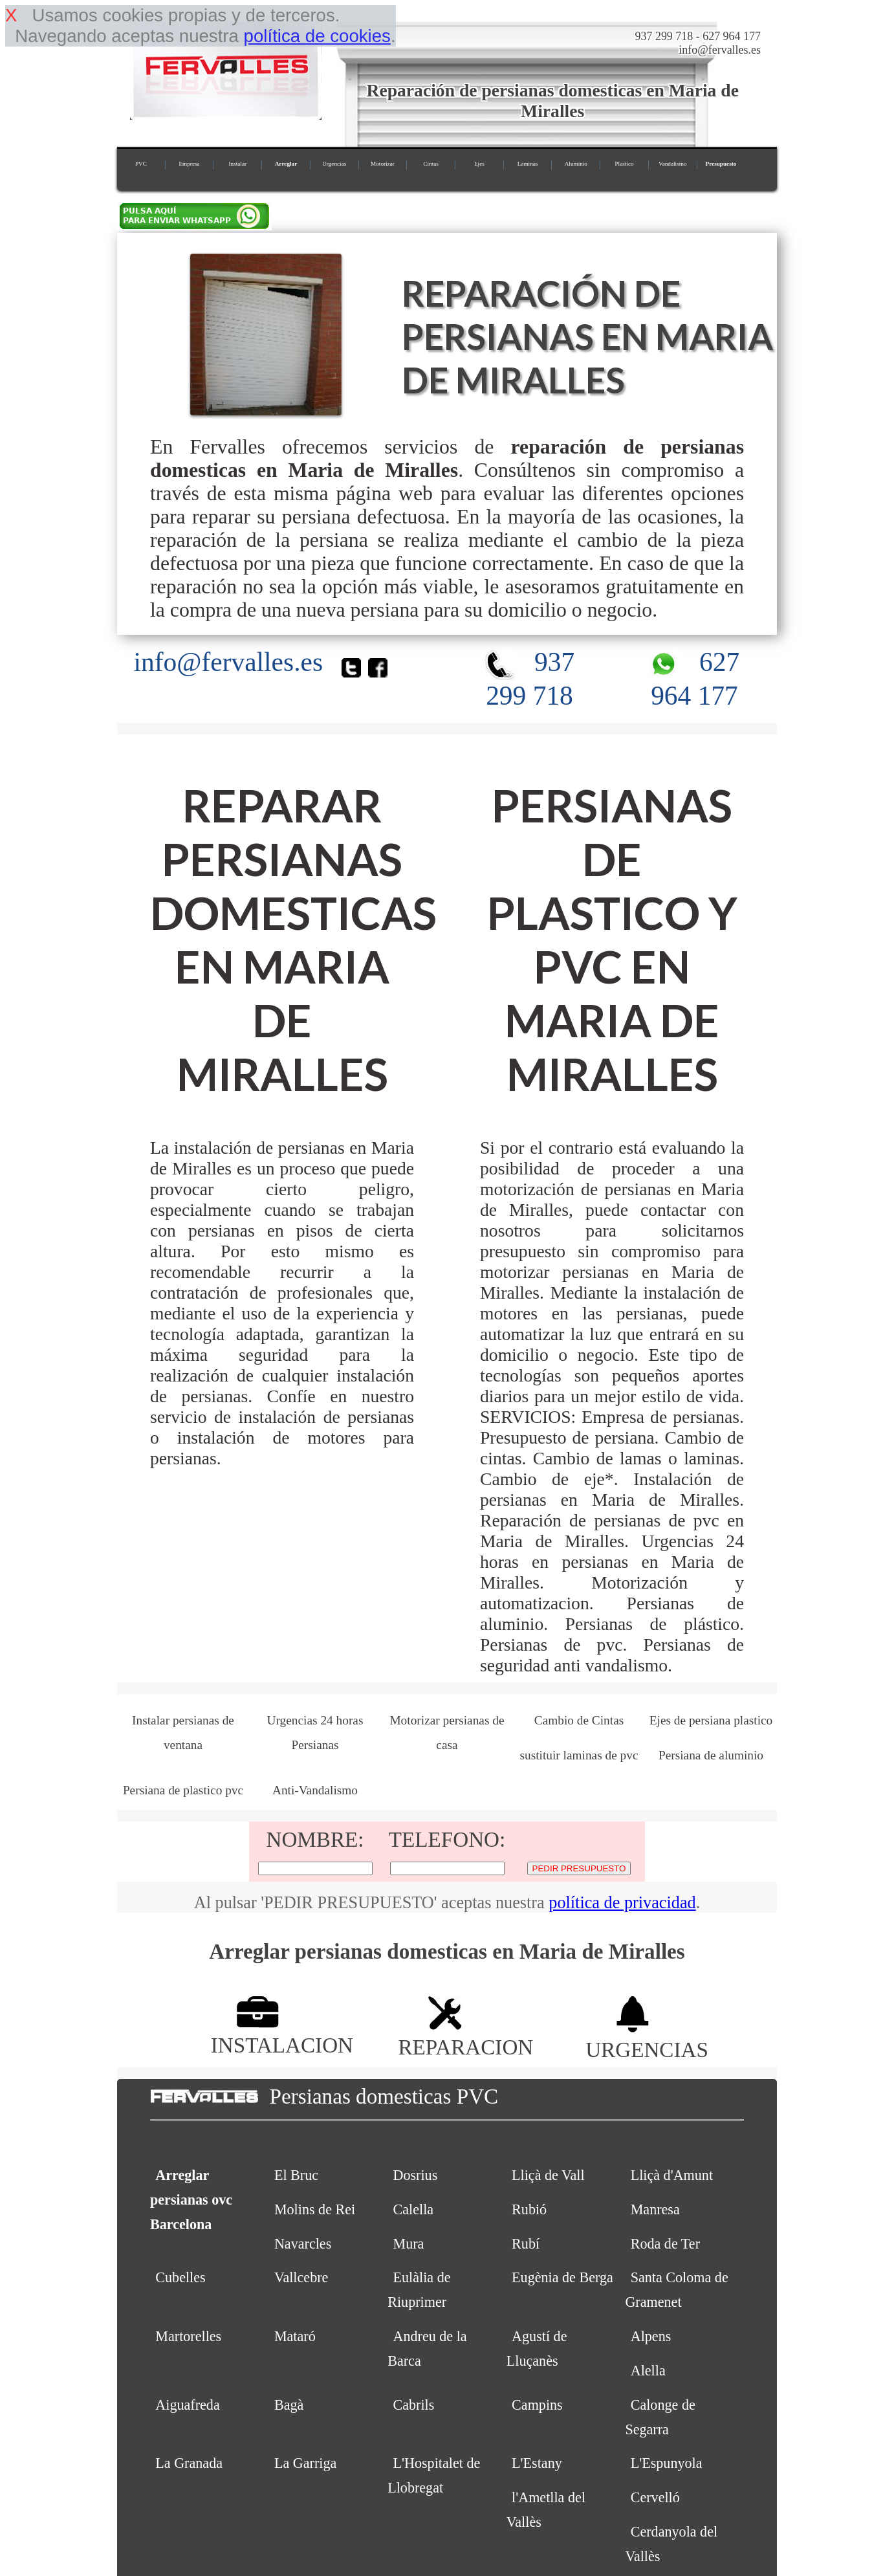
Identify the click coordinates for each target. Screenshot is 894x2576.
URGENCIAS (646, 2037)
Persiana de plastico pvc (183, 1790)
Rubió (529, 2209)
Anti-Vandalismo (315, 1790)
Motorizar (383, 163)
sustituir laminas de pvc (578, 1755)
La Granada (189, 2463)
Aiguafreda (187, 2405)
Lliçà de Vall (548, 2175)
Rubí (526, 2244)
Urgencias (334, 163)
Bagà (288, 2405)
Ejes (479, 163)
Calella (413, 2209)
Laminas (528, 163)
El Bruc (296, 2175)
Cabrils (413, 2405)
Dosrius (415, 2175)
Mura (408, 2244)
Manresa (655, 2209)
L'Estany (537, 2463)
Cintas (431, 163)
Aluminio (576, 163)
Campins (537, 2405)
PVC (141, 163)
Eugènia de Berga (562, 2277)
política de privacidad (622, 1902)
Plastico (624, 163)
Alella (648, 2370)
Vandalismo (672, 163)
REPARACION (465, 2034)
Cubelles (180, 2277)
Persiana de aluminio (711, 1755)
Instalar (237, 163)
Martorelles (188, 2336)
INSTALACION (282, 2033)
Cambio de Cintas (579, 1720)
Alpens (651, 2336)
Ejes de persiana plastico (711, 1720)
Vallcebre (301, 2277)
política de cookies (317, 36)
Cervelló (655, 2497)
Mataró (295, 2336)
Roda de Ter (665, 2244)
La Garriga (305, 2463)
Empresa (189, 163)
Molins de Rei (314, 2209)
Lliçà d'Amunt (672, 2175)
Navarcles (302, 2244)
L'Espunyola (667, 2463)
